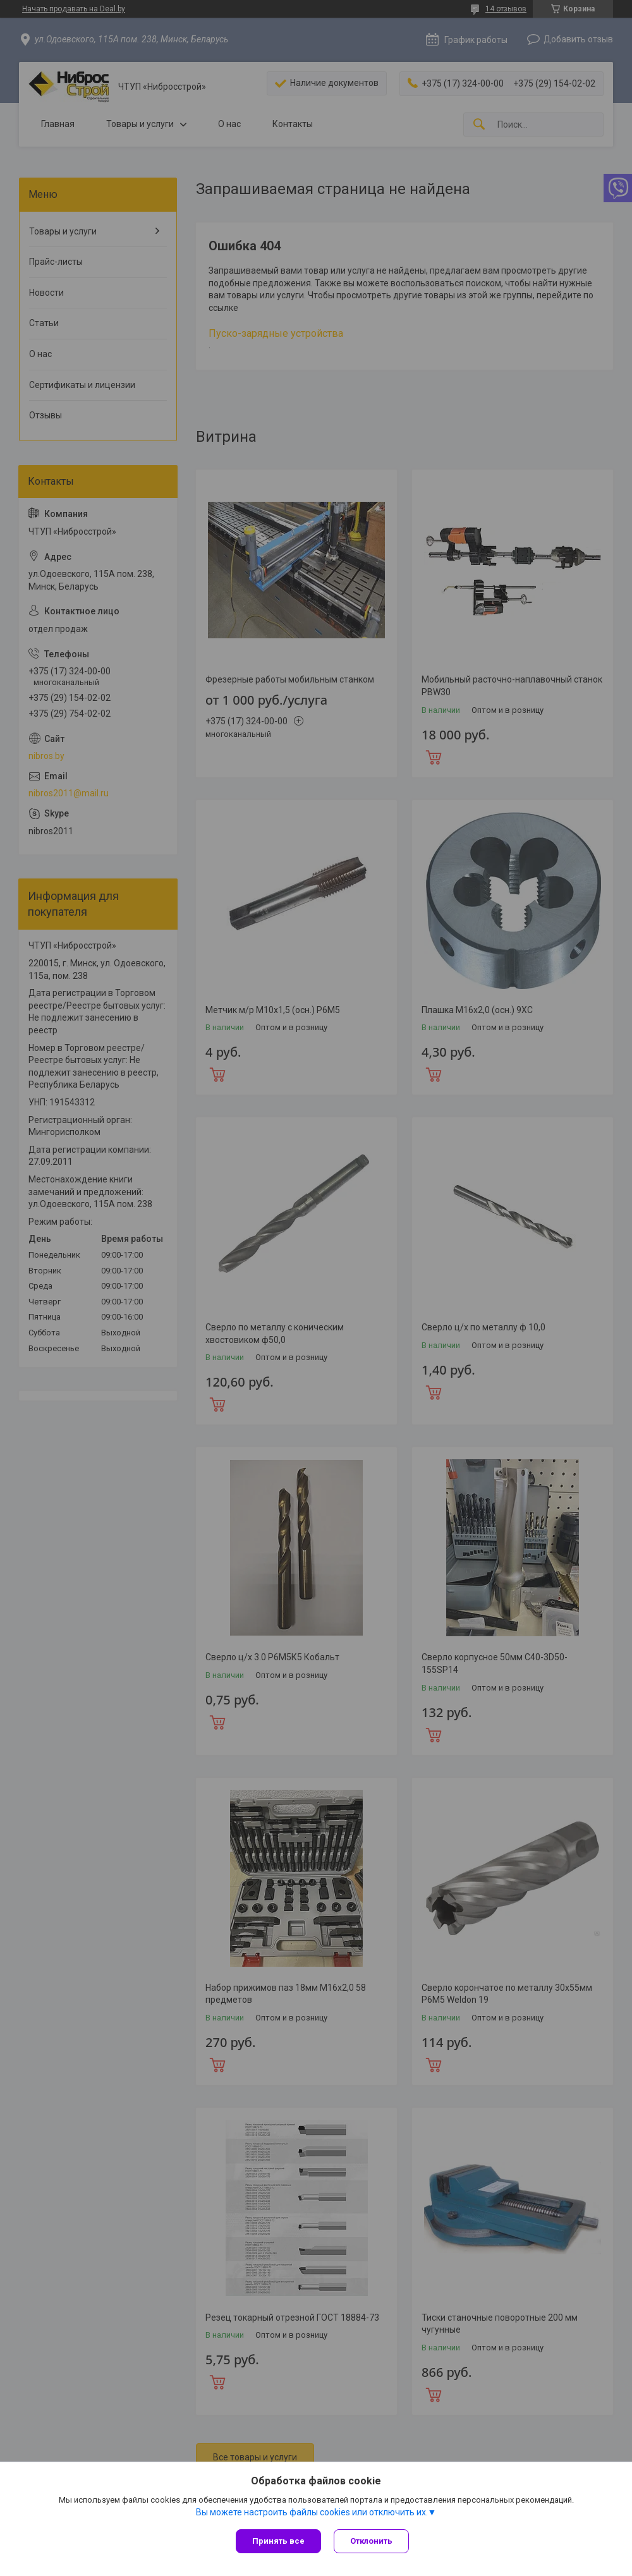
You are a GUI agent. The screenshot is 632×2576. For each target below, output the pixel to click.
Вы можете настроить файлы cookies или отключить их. (312, 2512)
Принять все (278, 2541)
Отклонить (371, 2541)
